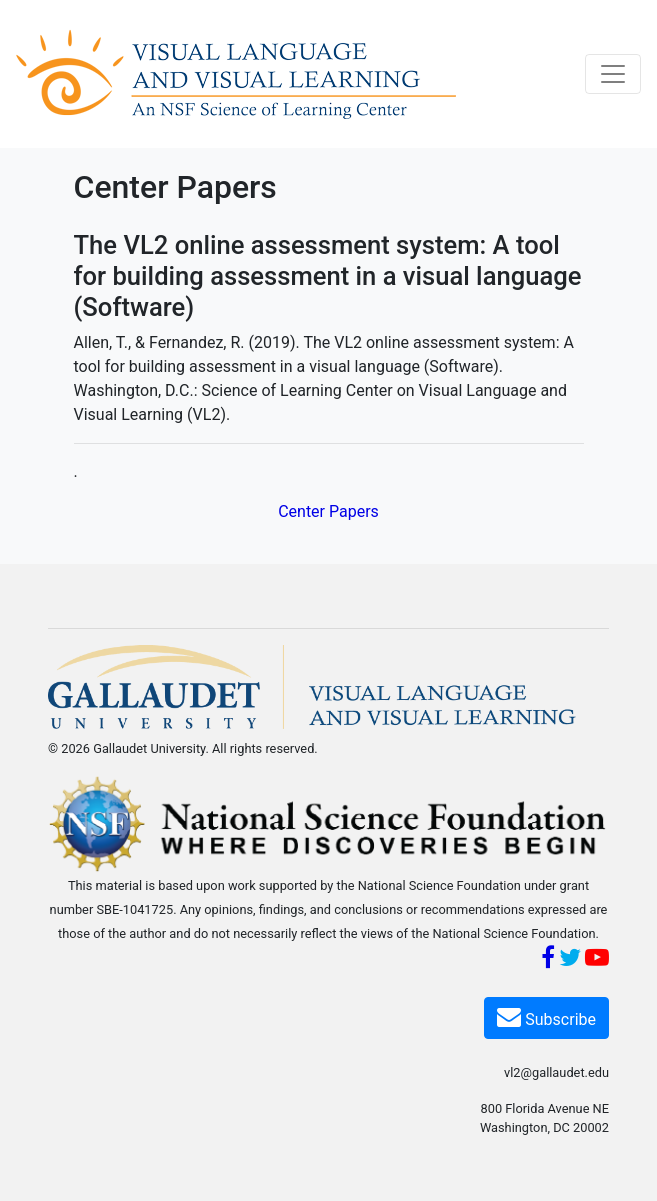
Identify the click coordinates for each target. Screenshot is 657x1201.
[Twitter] (570, 960)
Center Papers (328, 511)
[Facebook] (548, 960)
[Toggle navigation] (613, 74)
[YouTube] (597, 960)
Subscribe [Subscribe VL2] (546, 1016)
